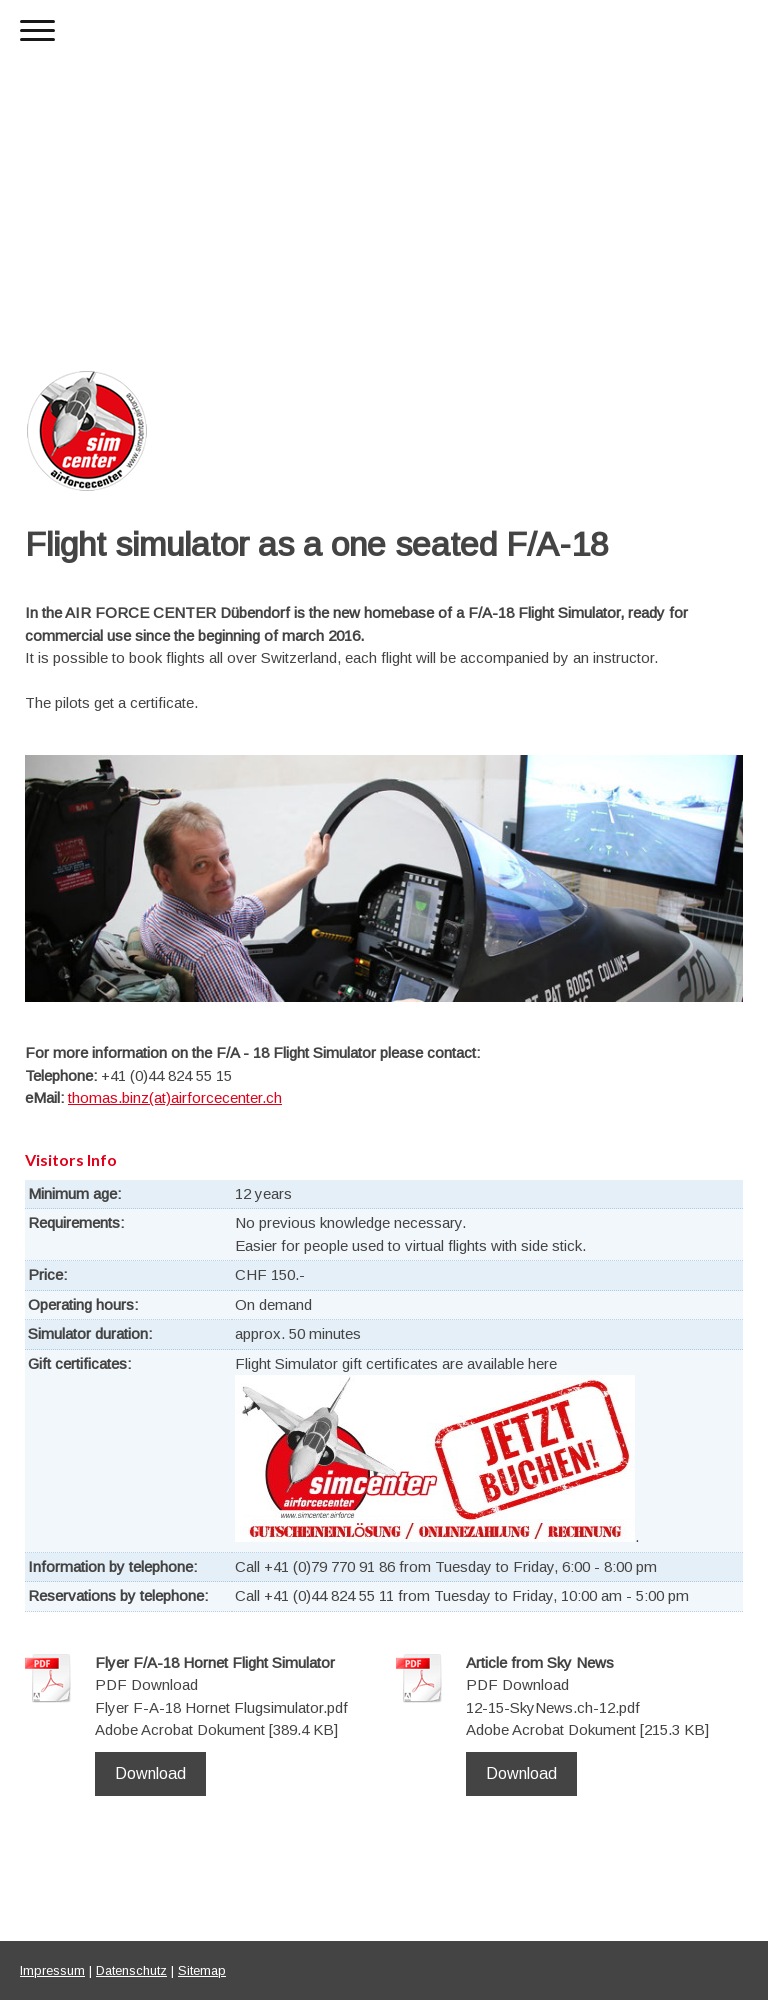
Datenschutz (131, 1970)
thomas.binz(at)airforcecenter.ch (175, 1097)
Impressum (52, 1970)
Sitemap (202, 1970)
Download (150, 1773)
